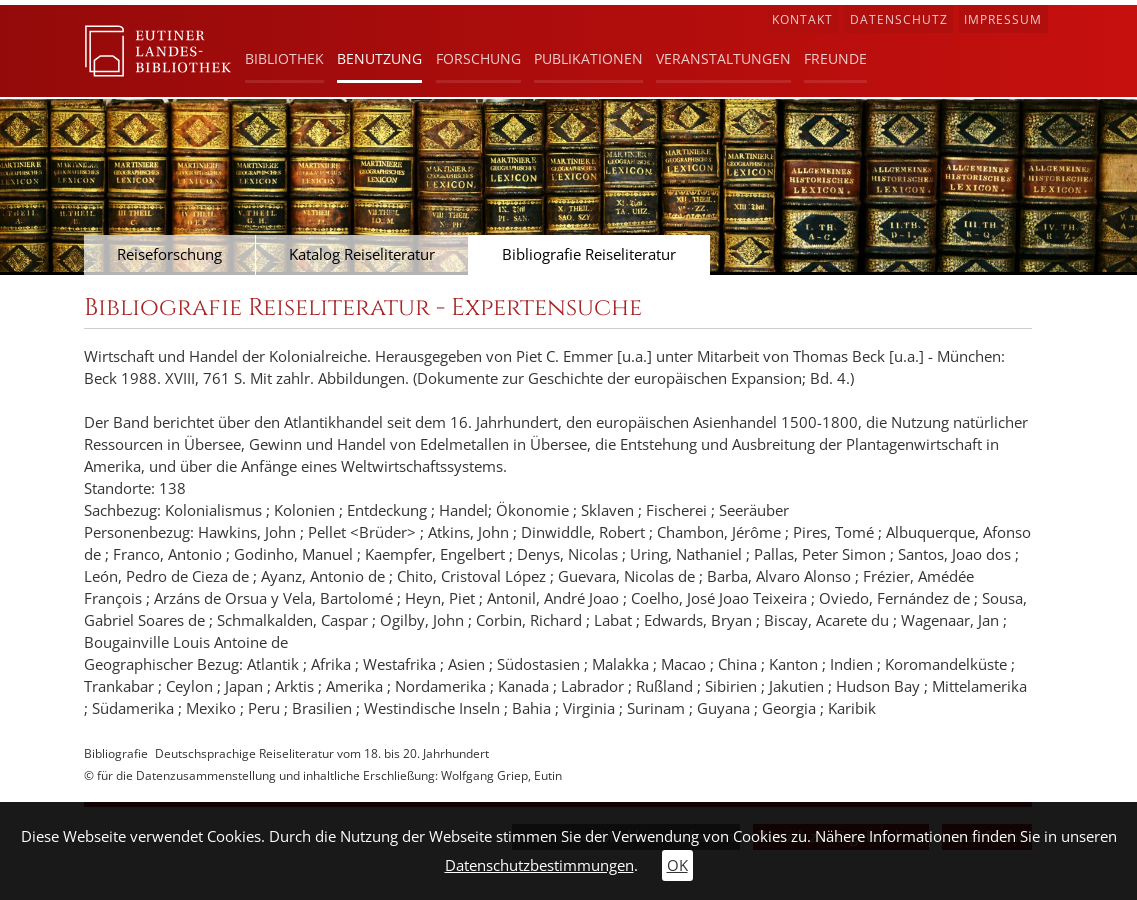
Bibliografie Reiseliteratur (589, 254)
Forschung (478, 58)
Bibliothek (284, 58)
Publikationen (588, 58)
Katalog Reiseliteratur (362, 254)
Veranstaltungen (723, 58)
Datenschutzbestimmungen (539, 865)
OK (677, 865)
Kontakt (802, 19)
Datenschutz (899, 19)
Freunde (835, 58)
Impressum (1003, 19)
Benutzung (379, 58)
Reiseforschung (169, 254)
